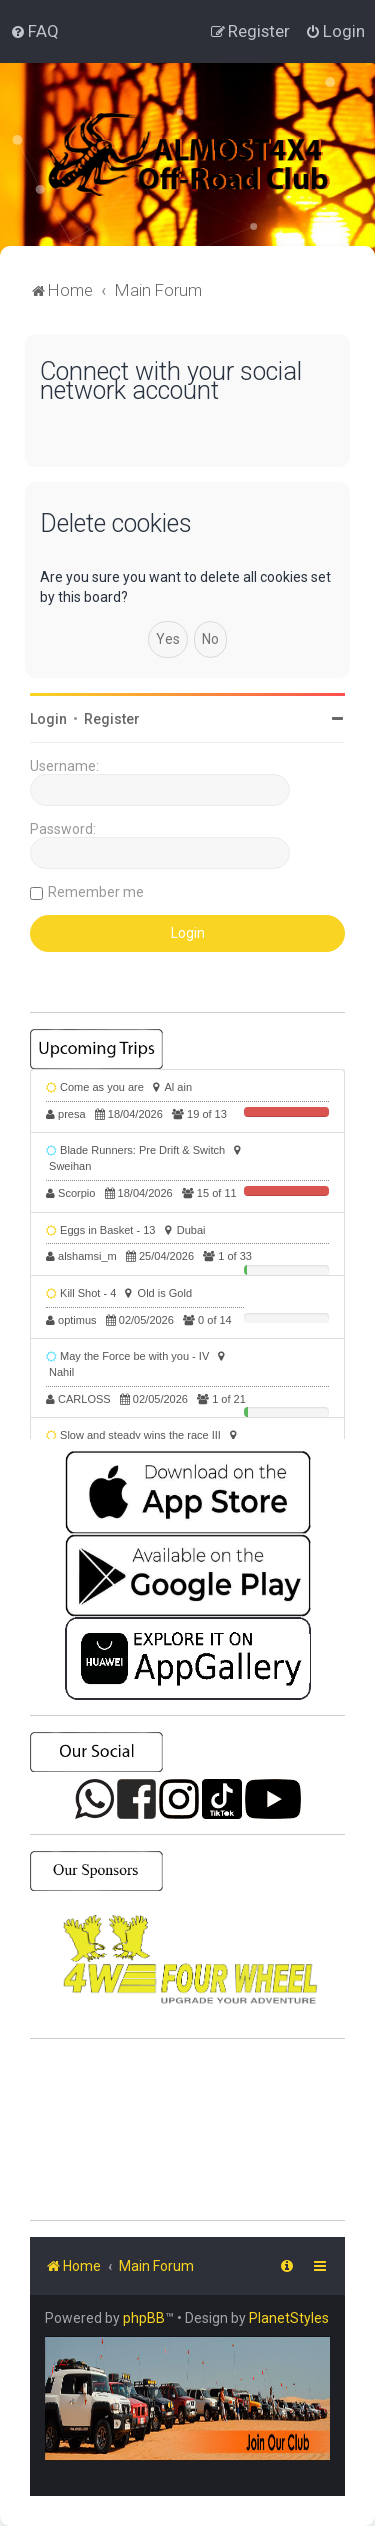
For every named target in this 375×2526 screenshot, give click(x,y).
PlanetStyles (289, 2318)
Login (48, 719)
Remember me (96, 892)
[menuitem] (34, 31)
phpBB (144, 2318)
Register (112, 719)
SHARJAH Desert (187, 2130)
